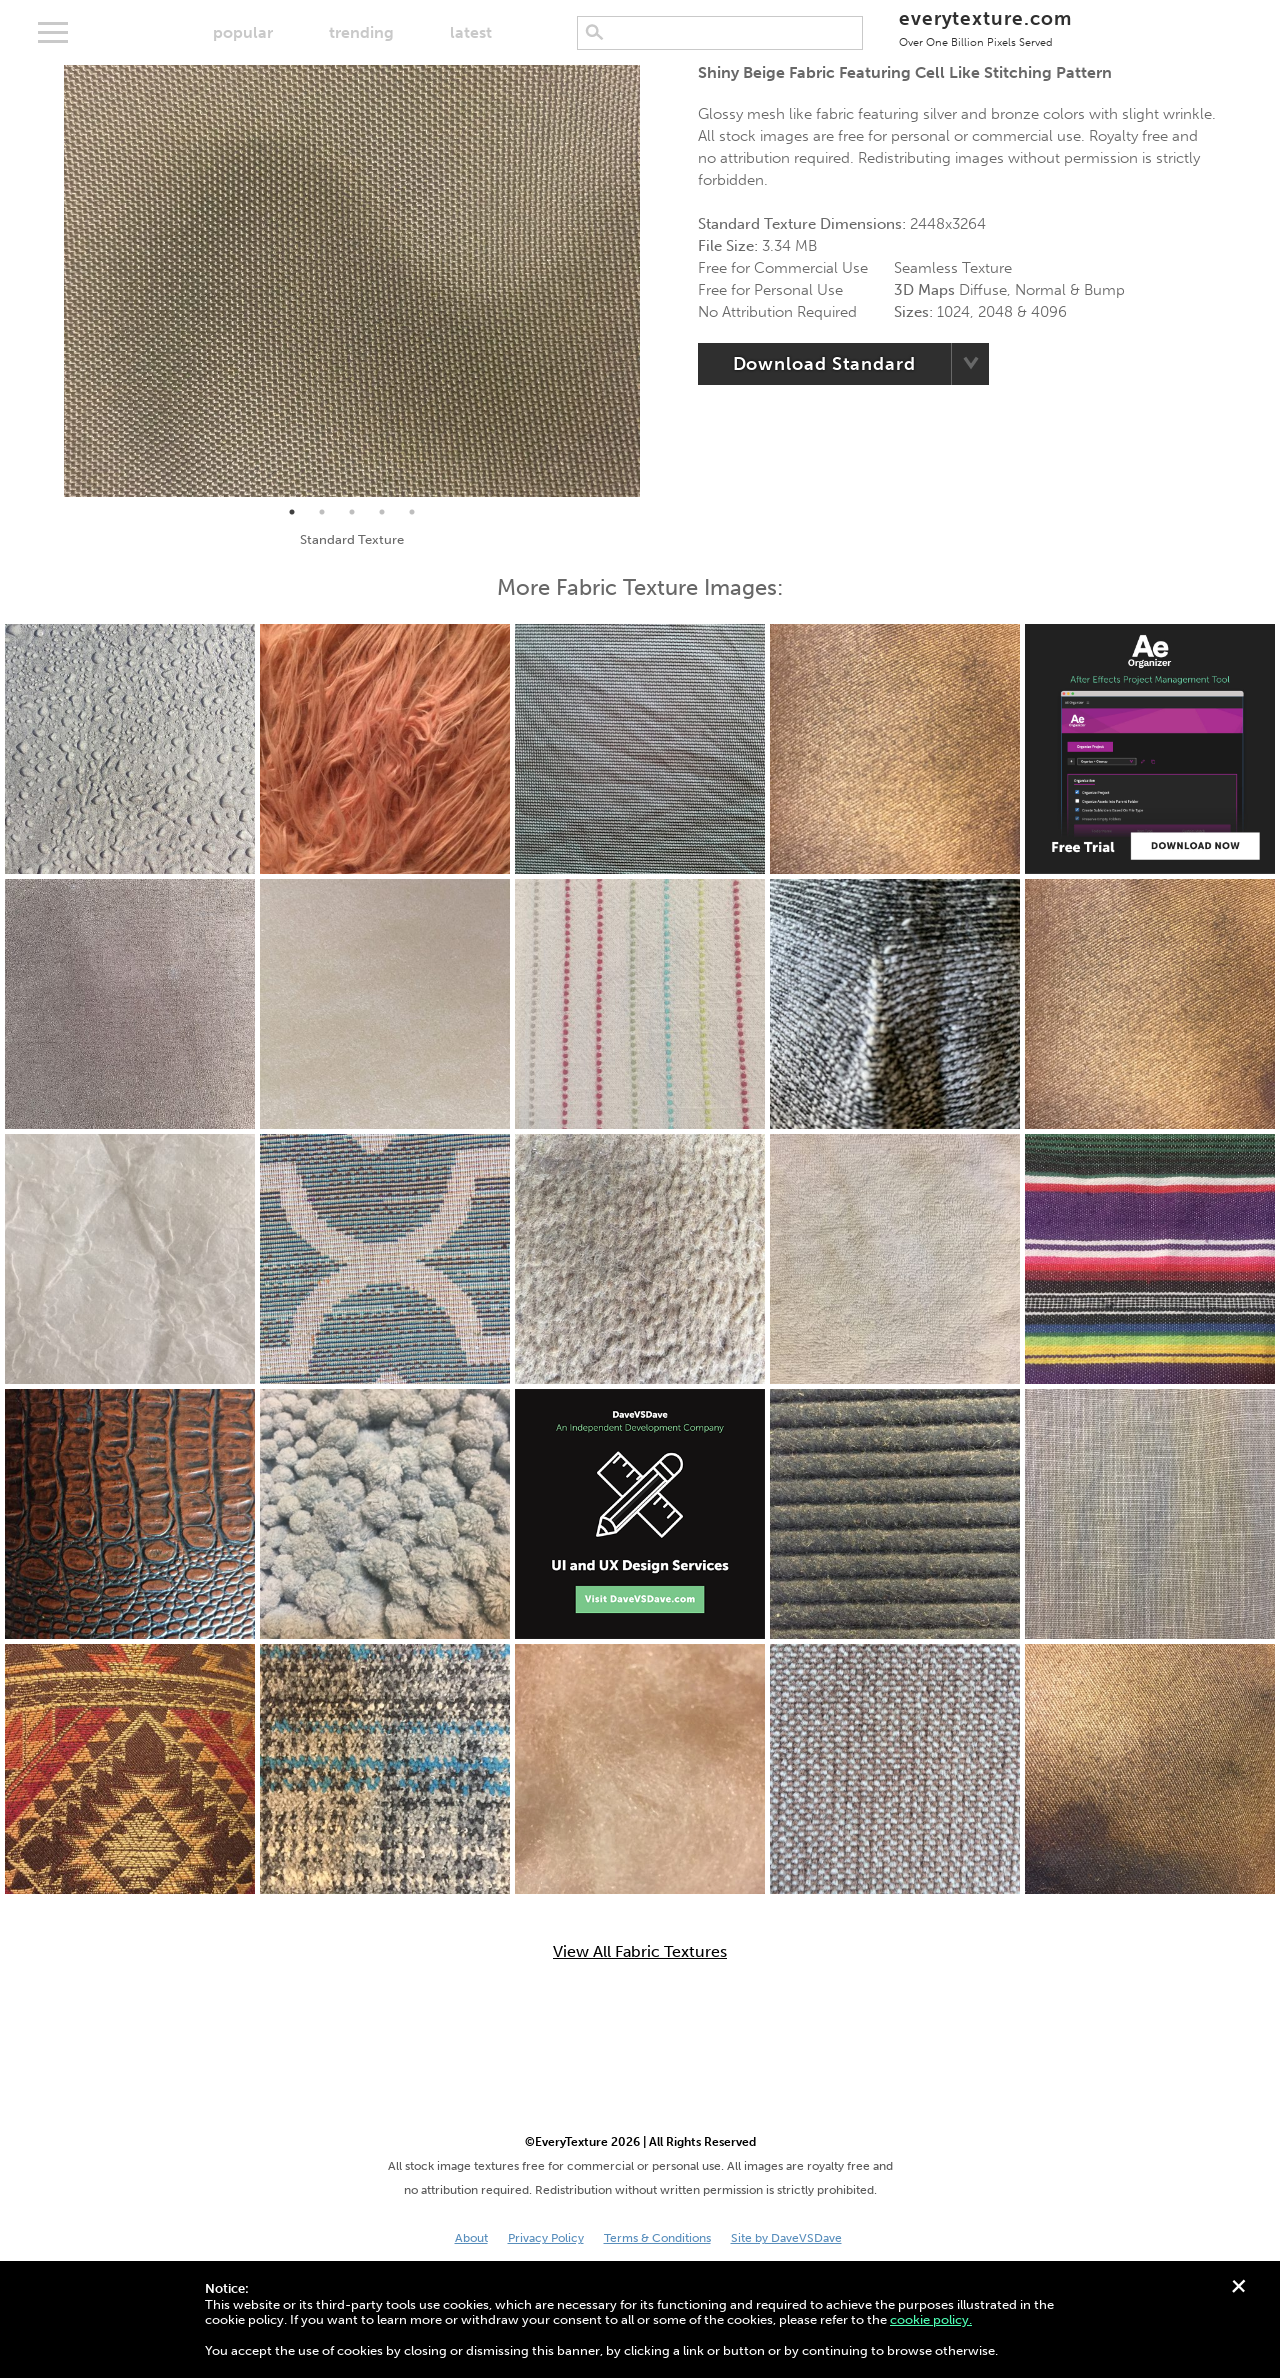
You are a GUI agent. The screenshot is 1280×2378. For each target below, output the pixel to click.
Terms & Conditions (657, 2238)
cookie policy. (931, 2319)
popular (243, 32)
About (471, 2238)
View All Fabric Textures (640, 1952)
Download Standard (824, 364)
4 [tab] (382, 512)
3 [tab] (352, 512)
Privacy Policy (546, 2238)
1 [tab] (292, 512)
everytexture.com (985, 27)
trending (361, 32)
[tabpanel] (352, 281)
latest (471, 32)
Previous (49, 281)
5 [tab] (412, 512)
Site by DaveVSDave (786, 2238)
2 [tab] (322, 512)
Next (655, 281)
